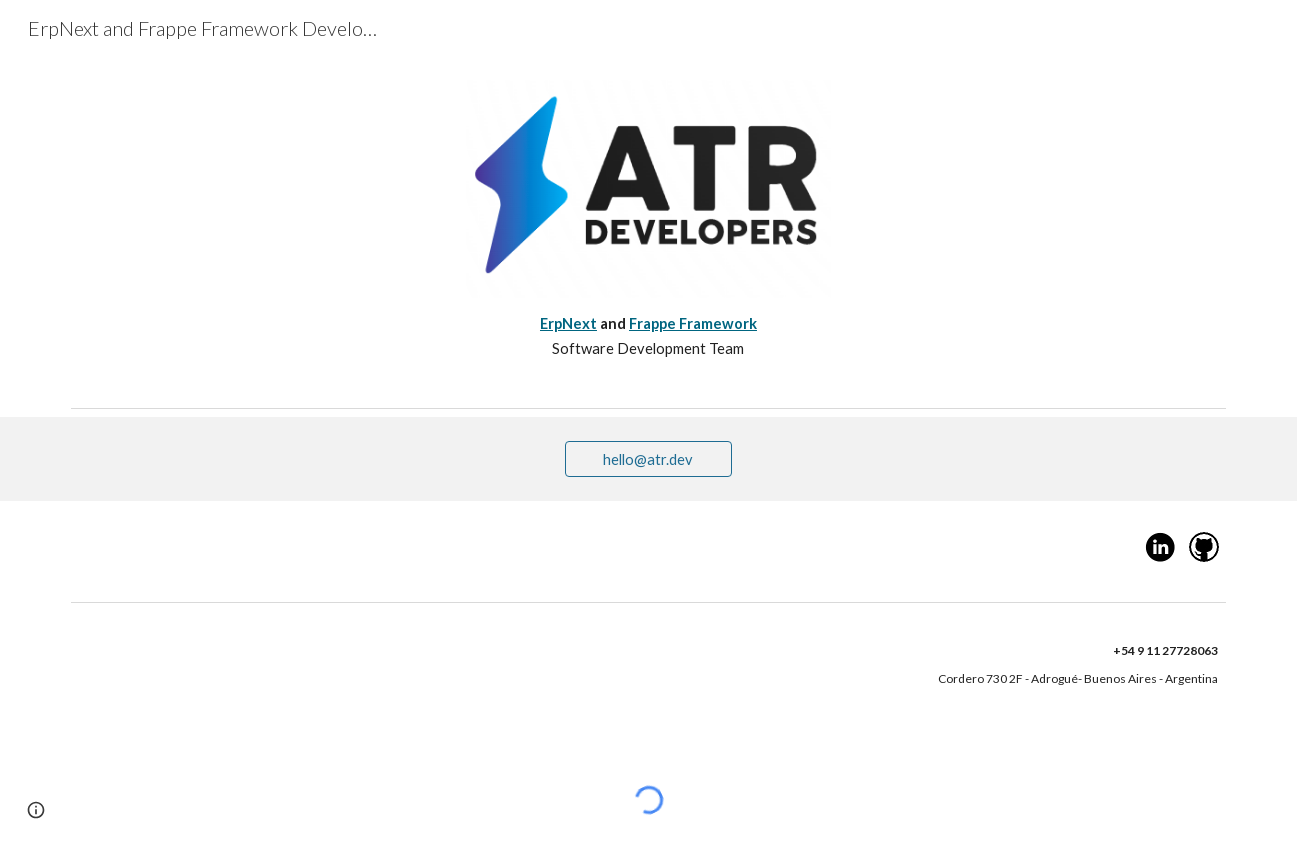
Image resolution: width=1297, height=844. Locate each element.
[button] (36, 810)
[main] (648, 336)
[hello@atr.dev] (649, 459)
